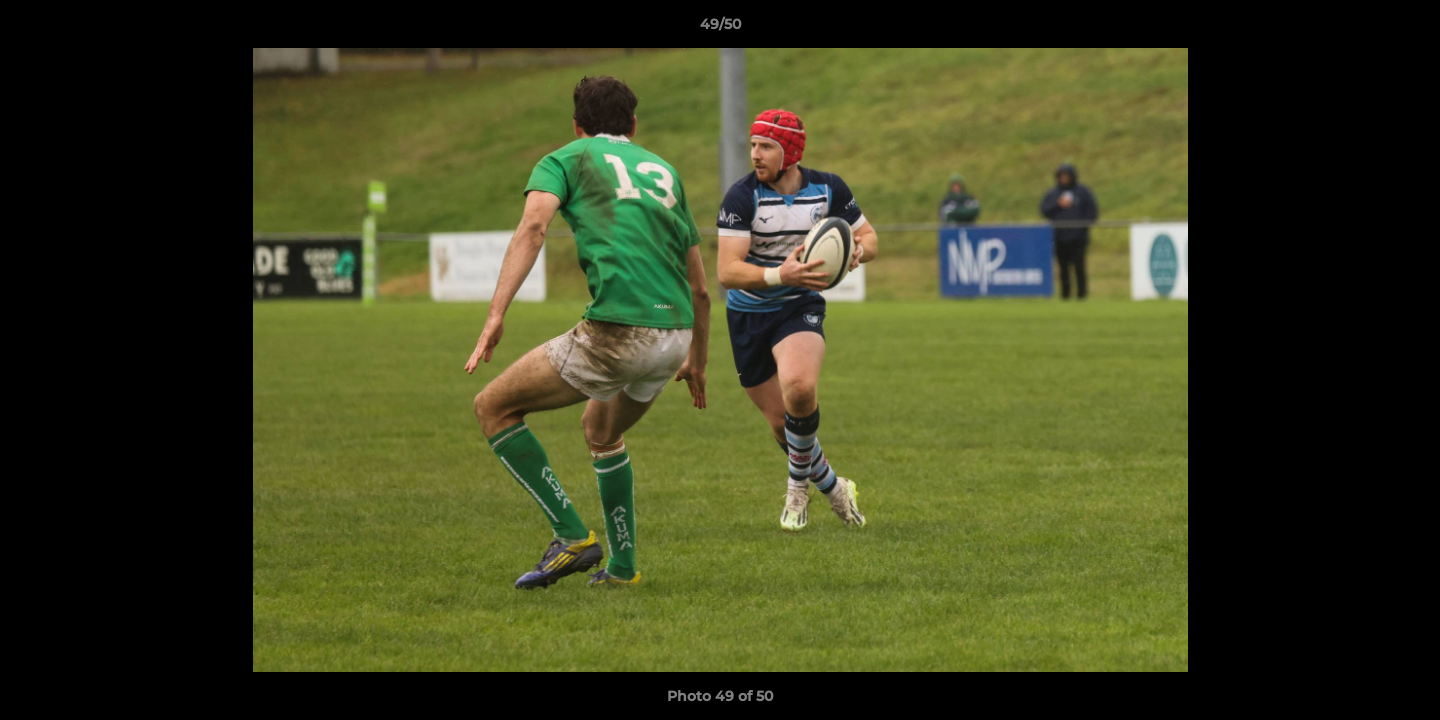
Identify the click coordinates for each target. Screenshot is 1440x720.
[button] (1404, 29)
